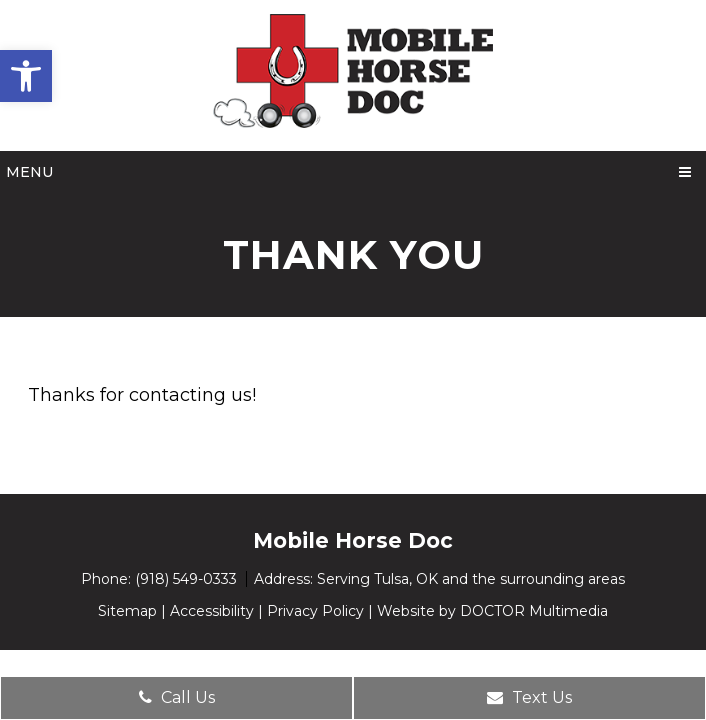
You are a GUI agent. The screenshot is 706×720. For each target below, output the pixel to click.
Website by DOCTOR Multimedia (492, 611)
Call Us (177, 697)
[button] (26, 76)
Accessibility (212, 611)
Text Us (529, 697)
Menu (29, 172)
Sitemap (127, 611)
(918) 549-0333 (188, 579)
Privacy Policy (315, 611)
